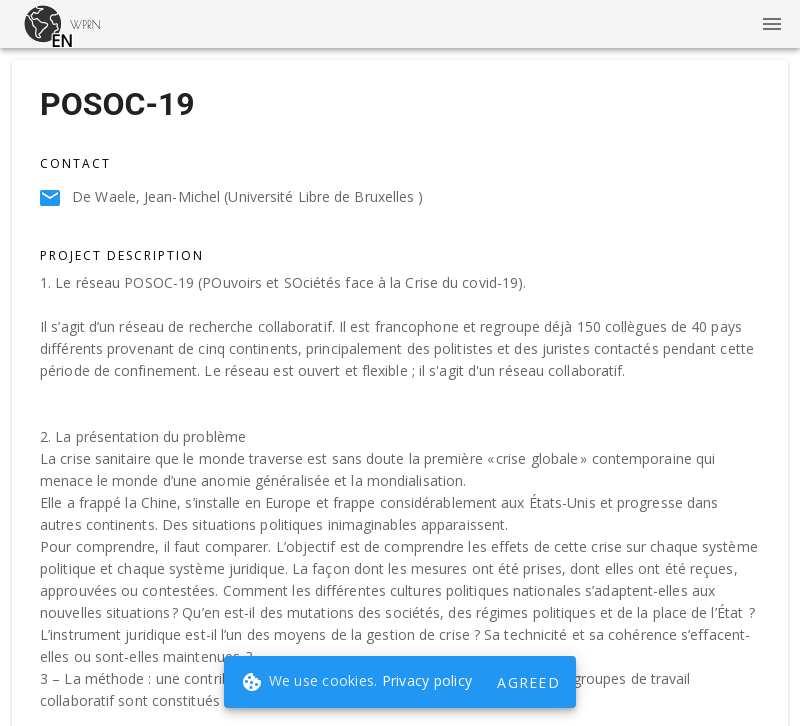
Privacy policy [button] (427, 680)
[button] (43, 24)
